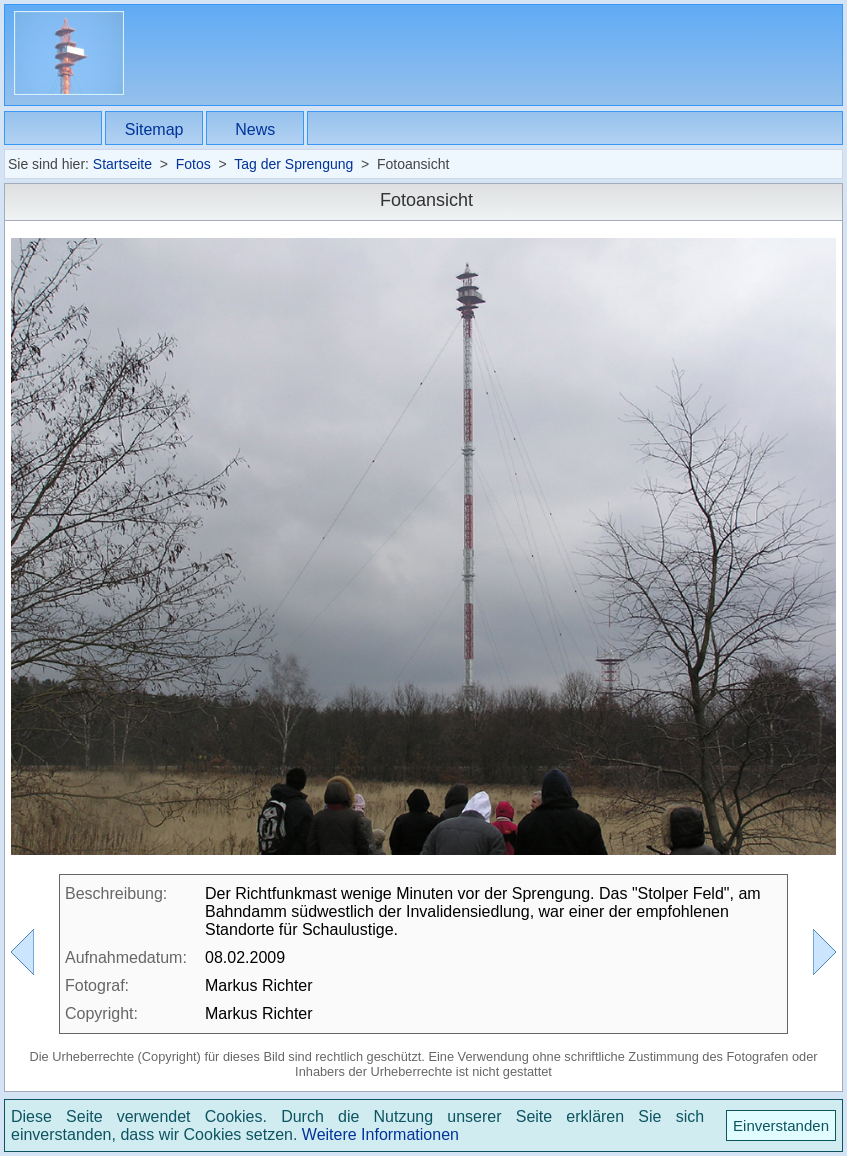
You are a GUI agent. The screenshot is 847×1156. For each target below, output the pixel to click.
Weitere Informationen (380, 1134)
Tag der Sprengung (293, 164)
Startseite (122, 164)
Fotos (193, 164)
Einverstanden (781, 1125)
